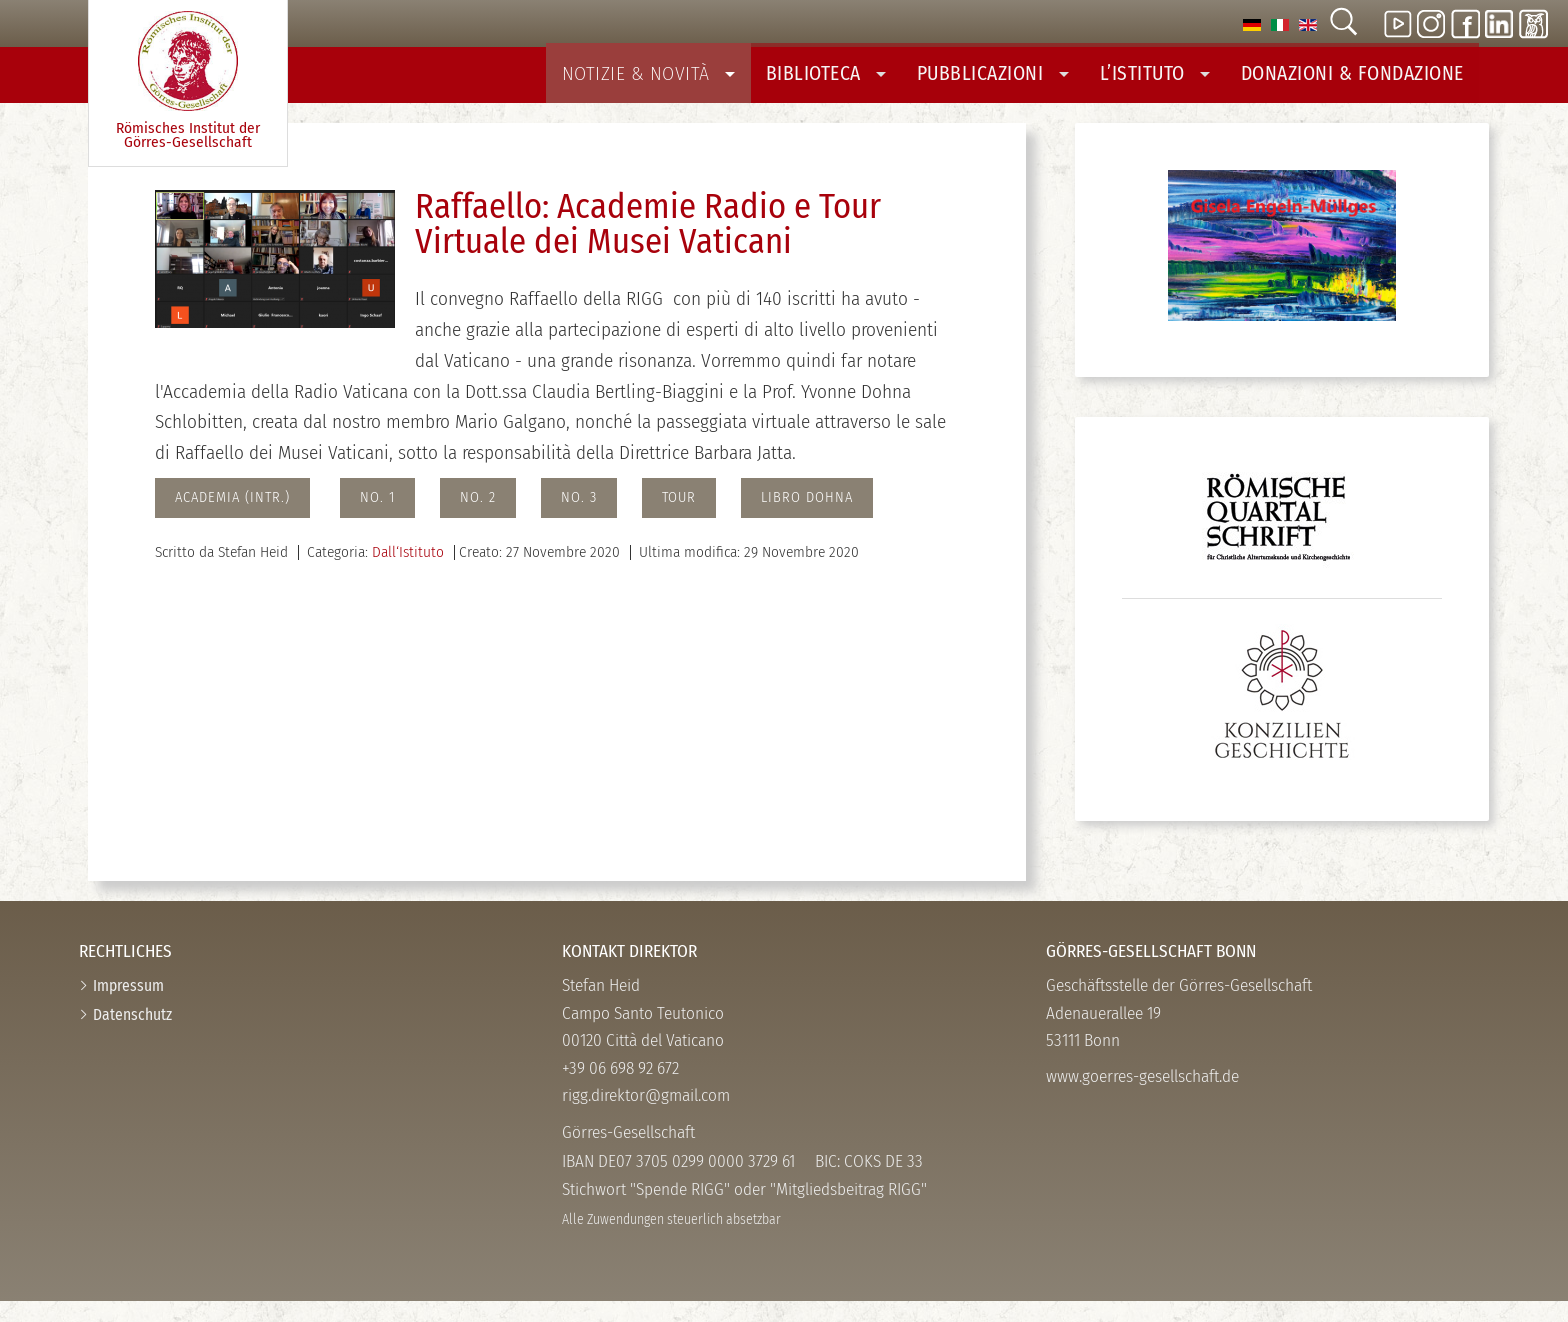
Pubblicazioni (1030, 82)
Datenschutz (132, 1034)
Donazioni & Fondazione (1363, 82)
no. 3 (579, 518)
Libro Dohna (807, 518)
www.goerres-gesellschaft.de (1142, 1097)
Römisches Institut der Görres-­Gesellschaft (188, 81)
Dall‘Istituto (408, 572)
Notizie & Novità (712, 82)
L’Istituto (1181, 82)
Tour (679, 518)
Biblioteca (875, 82)
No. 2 (478, 518)
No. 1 (377, 518)
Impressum (128, 1005)
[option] (1252, 23)
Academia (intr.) (232, 518)
